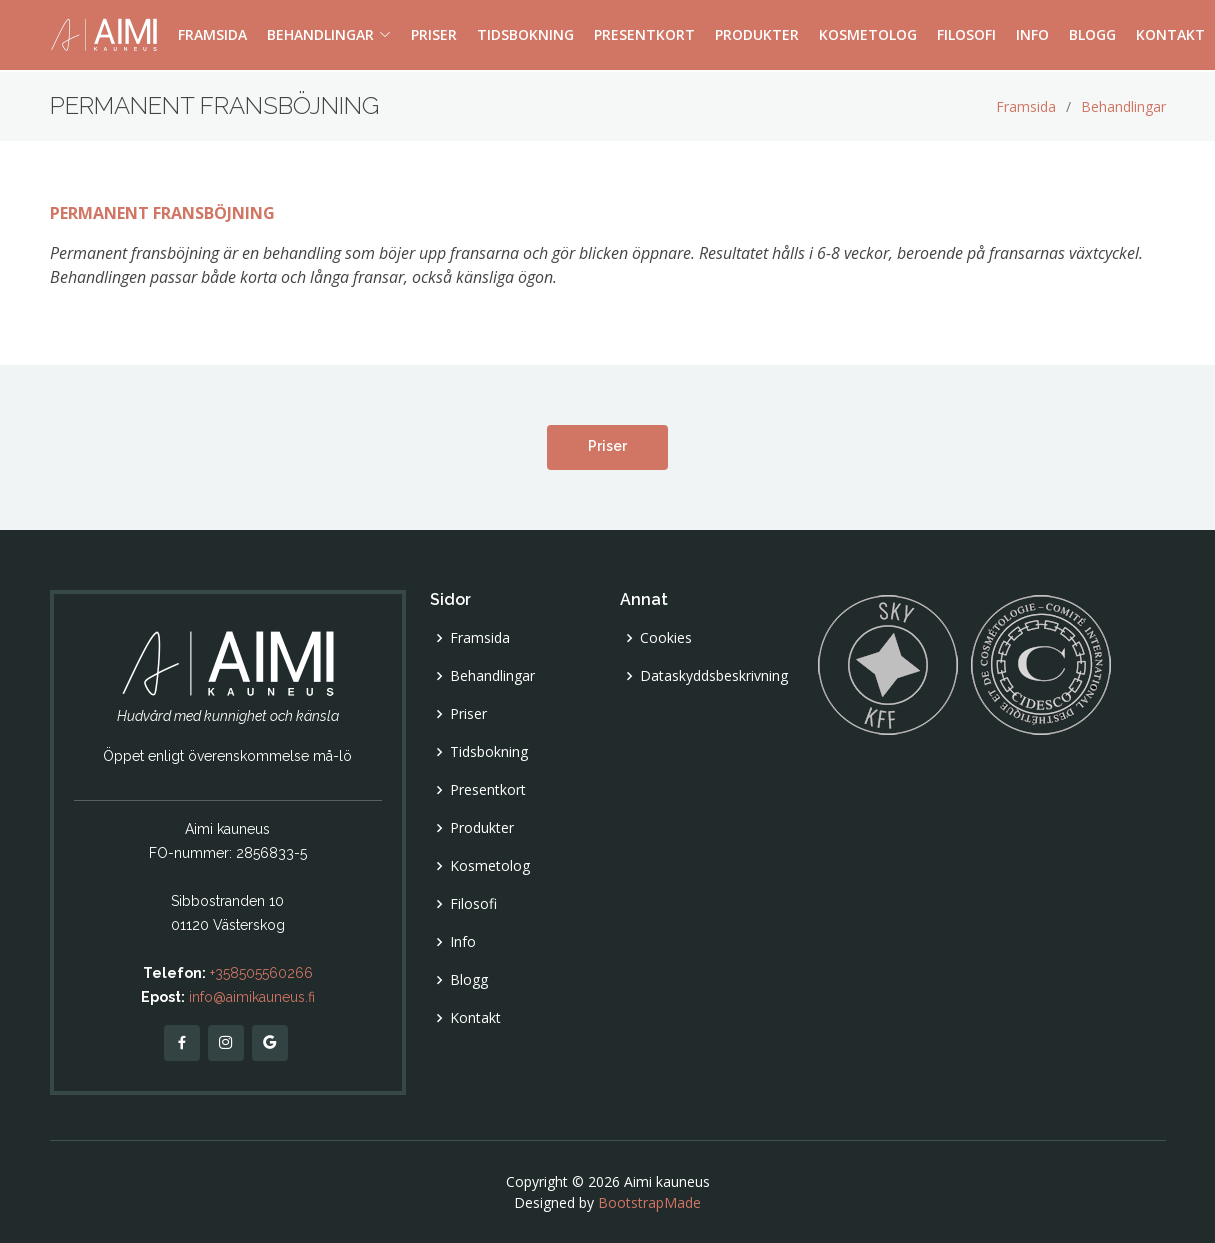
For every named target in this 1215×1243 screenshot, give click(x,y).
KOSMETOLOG (868, 35)
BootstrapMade (649, 1202)
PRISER (434, 35)
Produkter (482, 828)
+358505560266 (261, 973)
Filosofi (473, 904)
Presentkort (488, 790)
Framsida (1026, 106)
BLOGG (1092, 35)
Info (463, 942)
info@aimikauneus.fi (252, 997)
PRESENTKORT (644, 35)
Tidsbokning (489, 752)
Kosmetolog (490, 866)
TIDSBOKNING (525, 35)
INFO (1032, 35)
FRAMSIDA (212, 35)
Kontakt (475, 1018)
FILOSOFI (966, 35)
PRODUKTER (757, 35)
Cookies (666, 638)
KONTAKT (1170, 35)
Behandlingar (1123, 106)
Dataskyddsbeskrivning (714, 676)
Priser (607, 446)
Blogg (469, 980)
